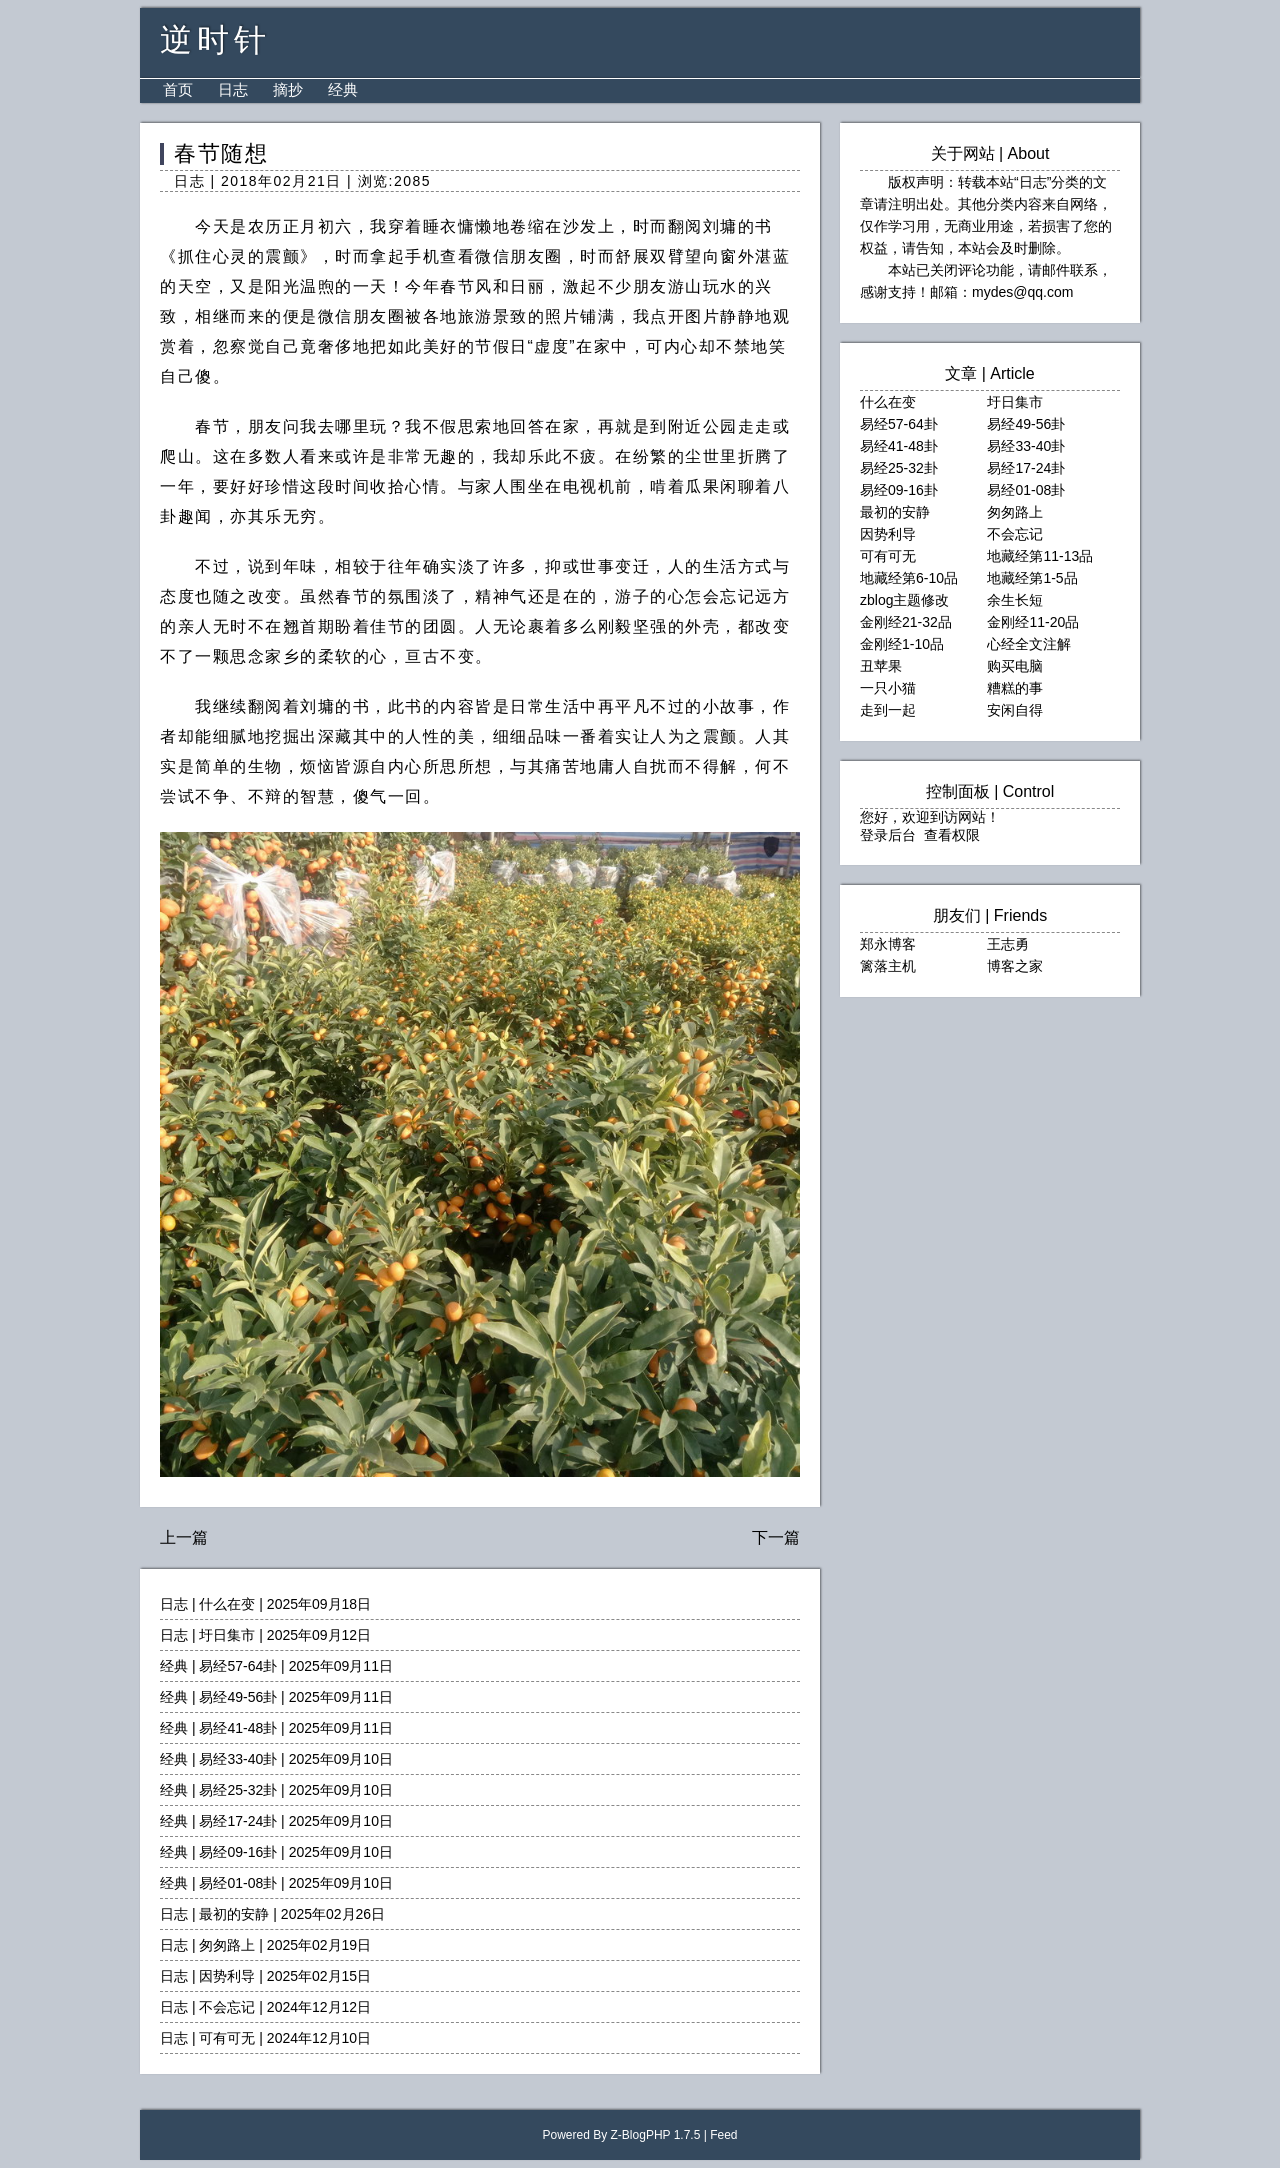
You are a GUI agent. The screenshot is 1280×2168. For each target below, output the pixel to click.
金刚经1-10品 (902, 644)
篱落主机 (888, 966)
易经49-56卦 (238, 1697)
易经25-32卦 (238, 1790)
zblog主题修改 (904, 600)
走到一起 (888, 710)
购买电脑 (1015, 666)
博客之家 (1015, 966)
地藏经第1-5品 (1032, 578)
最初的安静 (234, 1914)
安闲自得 (1015, 710)
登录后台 (888, 835)
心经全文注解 (1029, 644)
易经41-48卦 (238, 1728)
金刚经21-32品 (906, 622)
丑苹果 (881, 666)
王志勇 (1008, 944)
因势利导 (227, 1976)
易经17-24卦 (238, 1821)
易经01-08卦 (238, 1883)
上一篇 (184, 1537)
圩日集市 (227, 1635)
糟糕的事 (1015, 688)
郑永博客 (888, 944)
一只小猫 (888, 688)
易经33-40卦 (238, 1759)
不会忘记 (227, 2007)
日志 (233, 89)
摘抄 (288, 89)
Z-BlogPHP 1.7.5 (656, 2135)
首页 (178, 89)
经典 (343, 89)
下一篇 (776, 1537)
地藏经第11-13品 (1040, 556)
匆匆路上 (227, 1945)
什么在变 (227, 1604)
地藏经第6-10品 (909, 578)
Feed (723, 2135)
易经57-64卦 (238, 1666)
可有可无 (227, 2038)
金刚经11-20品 (1033, 622)
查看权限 (952, 835)
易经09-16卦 (238, 1852)
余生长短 (1015, 600)
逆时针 (215, 40)
